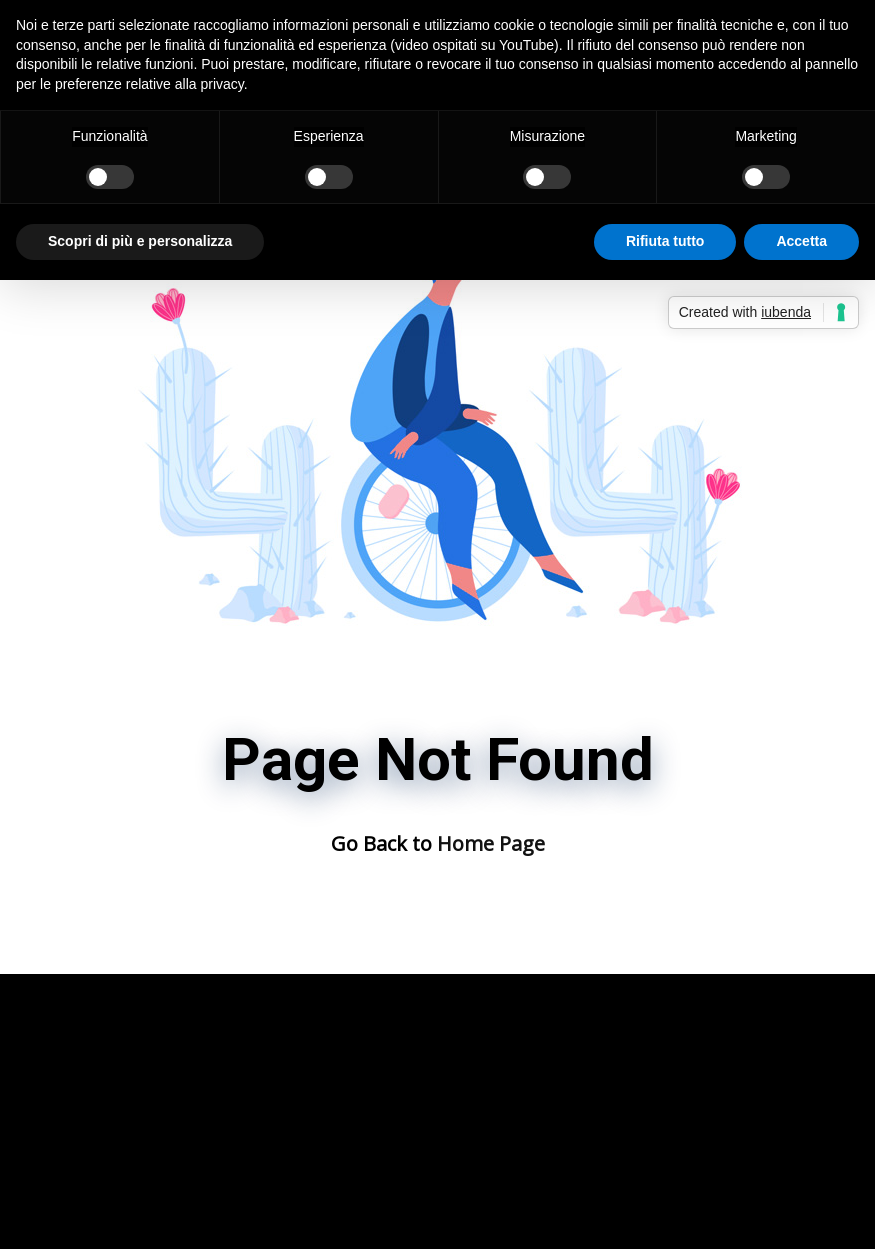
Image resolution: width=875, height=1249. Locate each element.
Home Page (491, 843)
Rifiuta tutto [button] (665, 241)
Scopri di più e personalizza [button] (140, 241)
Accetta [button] (801, 241)
